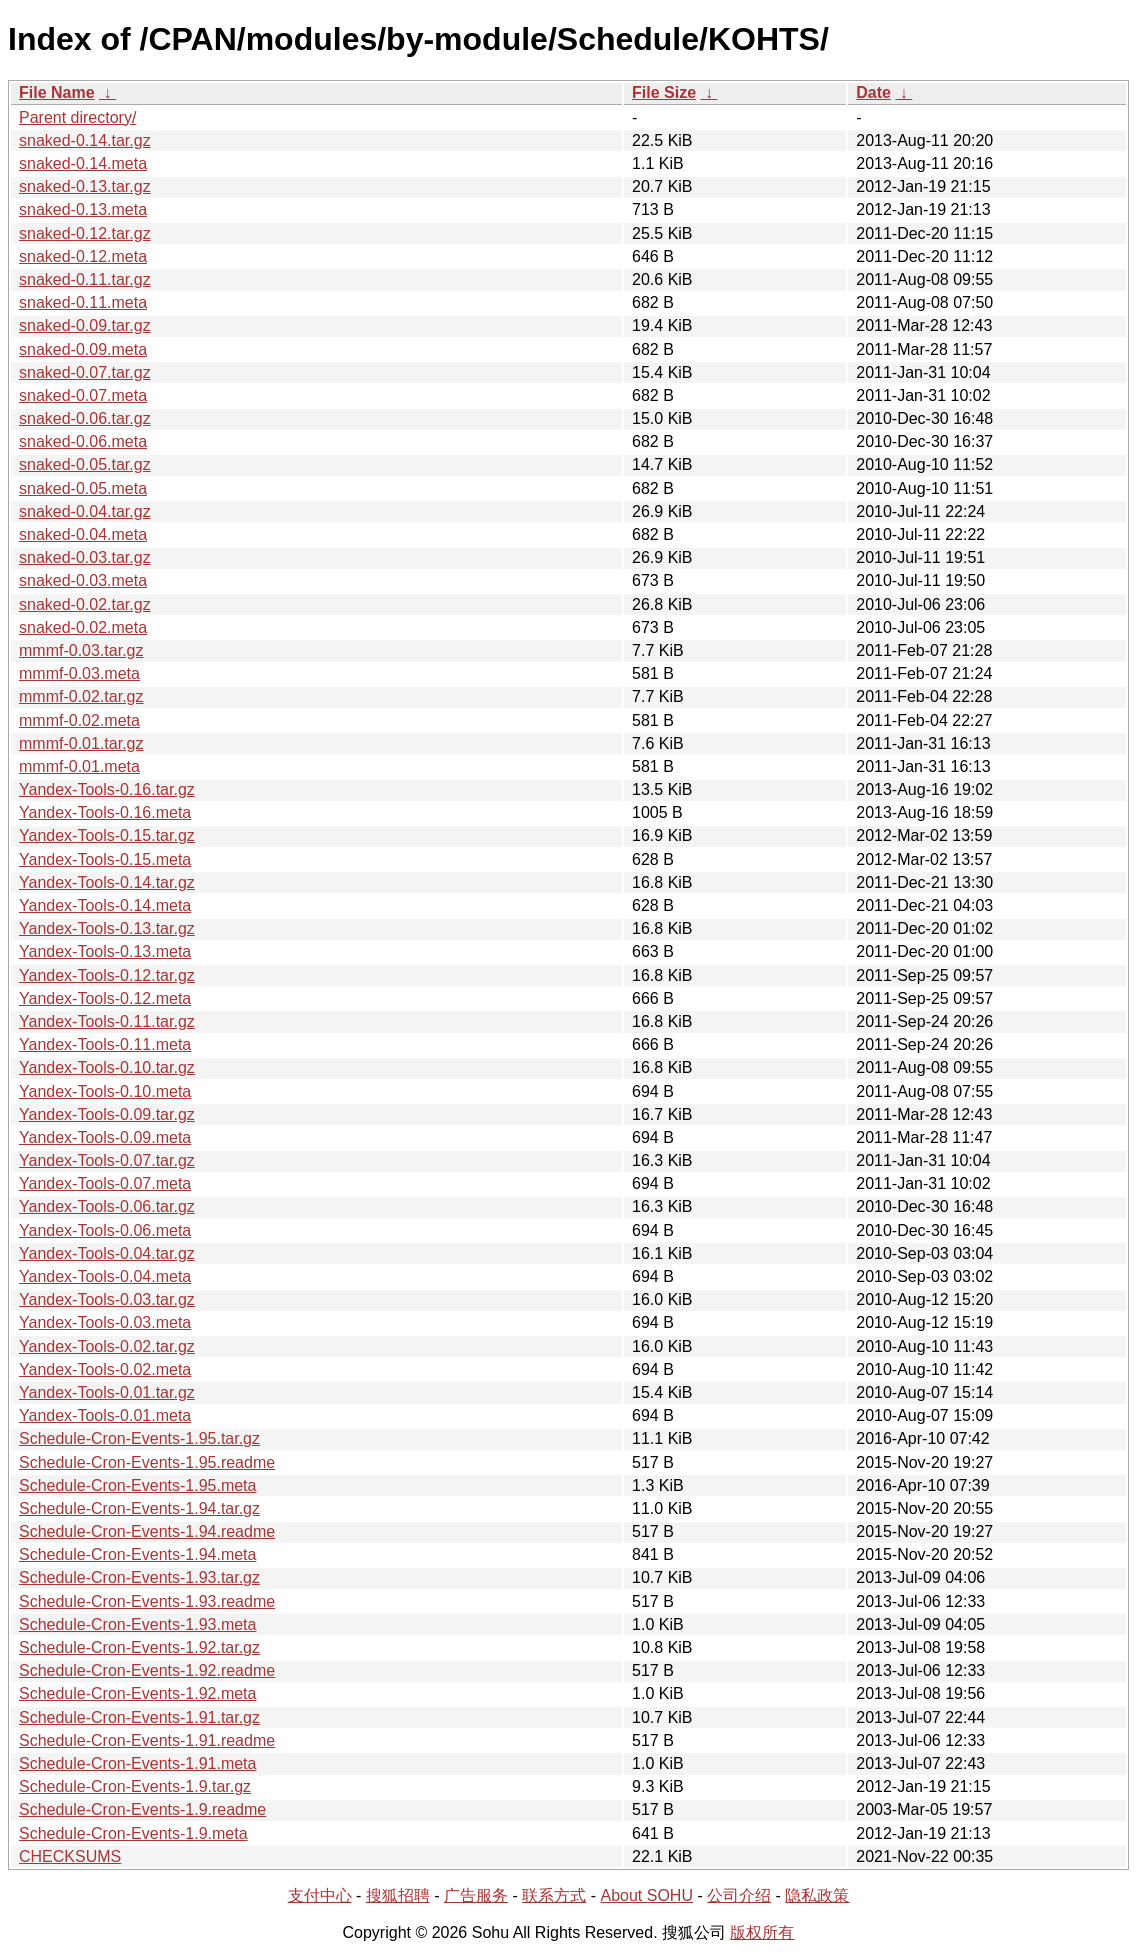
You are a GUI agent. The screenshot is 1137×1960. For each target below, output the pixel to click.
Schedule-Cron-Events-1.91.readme (147, 1740)
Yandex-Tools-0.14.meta (105, 905)
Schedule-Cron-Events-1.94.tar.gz (139, 1508)
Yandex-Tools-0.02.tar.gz (107, 1346)
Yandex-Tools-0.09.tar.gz (107, 1114)
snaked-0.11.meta (83, 302)
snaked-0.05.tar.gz (85, 464)
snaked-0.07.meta (83, 395)
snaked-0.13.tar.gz (85, 186)
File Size (664, 92)
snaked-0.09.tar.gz (85, 325)
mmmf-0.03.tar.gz (81, 650)
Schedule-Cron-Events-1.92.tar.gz (139, 1647)
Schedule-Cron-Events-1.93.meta (137, 1624)
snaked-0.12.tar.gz (85, 233)
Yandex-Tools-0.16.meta (105, 812)
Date (873, 92)
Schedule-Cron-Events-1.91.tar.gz (139, 1717)
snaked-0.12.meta (83, 256)
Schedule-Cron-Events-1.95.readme (147, 1462)
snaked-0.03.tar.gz (85, 557)
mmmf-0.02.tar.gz (81, 696)
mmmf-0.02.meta (79, 720)
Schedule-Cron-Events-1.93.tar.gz (139, 1577)
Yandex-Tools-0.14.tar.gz (107, 882)
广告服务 (476, 1895)
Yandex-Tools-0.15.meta (105, 859)
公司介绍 (739, 1895)
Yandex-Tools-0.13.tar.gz (107, 928)
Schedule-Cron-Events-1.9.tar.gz (135, 1786)
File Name (57, 92)
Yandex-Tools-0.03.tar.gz (107, 1299)
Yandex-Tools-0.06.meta (105, 1230)
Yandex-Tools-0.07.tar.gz (107, 1160)
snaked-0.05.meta (83, 488)
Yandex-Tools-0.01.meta (105, 1415)
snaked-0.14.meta (83, 163)
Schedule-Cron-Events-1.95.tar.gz (139, 1438)
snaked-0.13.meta (83, 209)
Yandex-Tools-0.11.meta (105, 1044)
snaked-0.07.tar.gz (85, 372)
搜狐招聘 (398, 1895)
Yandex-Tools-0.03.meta (105, 1322)
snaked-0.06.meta (83, 441)
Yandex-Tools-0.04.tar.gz (107, 1253)
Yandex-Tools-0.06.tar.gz (107, 1206)
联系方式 (554, 1895)
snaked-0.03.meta (83, 580)
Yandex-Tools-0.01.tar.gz (107, 1392)
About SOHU (646, 1895)
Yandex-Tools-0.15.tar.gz (107, 835)
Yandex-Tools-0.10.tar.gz (107, 1067)
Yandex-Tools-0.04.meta (105, 1276)
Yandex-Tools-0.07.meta (105, 1183)
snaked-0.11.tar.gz (85, 279)
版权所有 (762, 1932)
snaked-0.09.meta (83, 349)
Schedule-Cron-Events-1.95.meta (137, 1485)
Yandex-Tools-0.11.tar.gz (107, 1021)
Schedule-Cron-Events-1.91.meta (137, 1763)
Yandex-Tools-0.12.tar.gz (107, 975)
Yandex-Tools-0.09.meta (105, 1137)
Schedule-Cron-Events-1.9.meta (133, 1833)
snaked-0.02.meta (83, 627)
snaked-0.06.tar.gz (85, 418)
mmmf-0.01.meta (79, 766)
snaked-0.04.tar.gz (85, 511)
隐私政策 (817, 1895)
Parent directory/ (77, 117)
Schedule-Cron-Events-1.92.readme (147, 1670)
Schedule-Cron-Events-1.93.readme (147, 1601)
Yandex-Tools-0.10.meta (105, 1091)
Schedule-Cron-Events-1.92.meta (137, 1693)
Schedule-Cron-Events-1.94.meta (137, 1554)
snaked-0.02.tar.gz (85, 604)
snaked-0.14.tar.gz (85, 140)
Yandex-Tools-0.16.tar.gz (107, 789)
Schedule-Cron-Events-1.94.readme (147, 1531)
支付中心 (320, 1895)
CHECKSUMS (70, 1856)
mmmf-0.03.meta (79, 673)
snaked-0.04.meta (83, 534)
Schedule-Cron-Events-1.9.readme (142, 1809)
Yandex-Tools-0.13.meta (105, 951)
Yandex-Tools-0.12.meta (105, 998)
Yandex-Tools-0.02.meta (105, 1369)
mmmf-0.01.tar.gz (81, 743)
